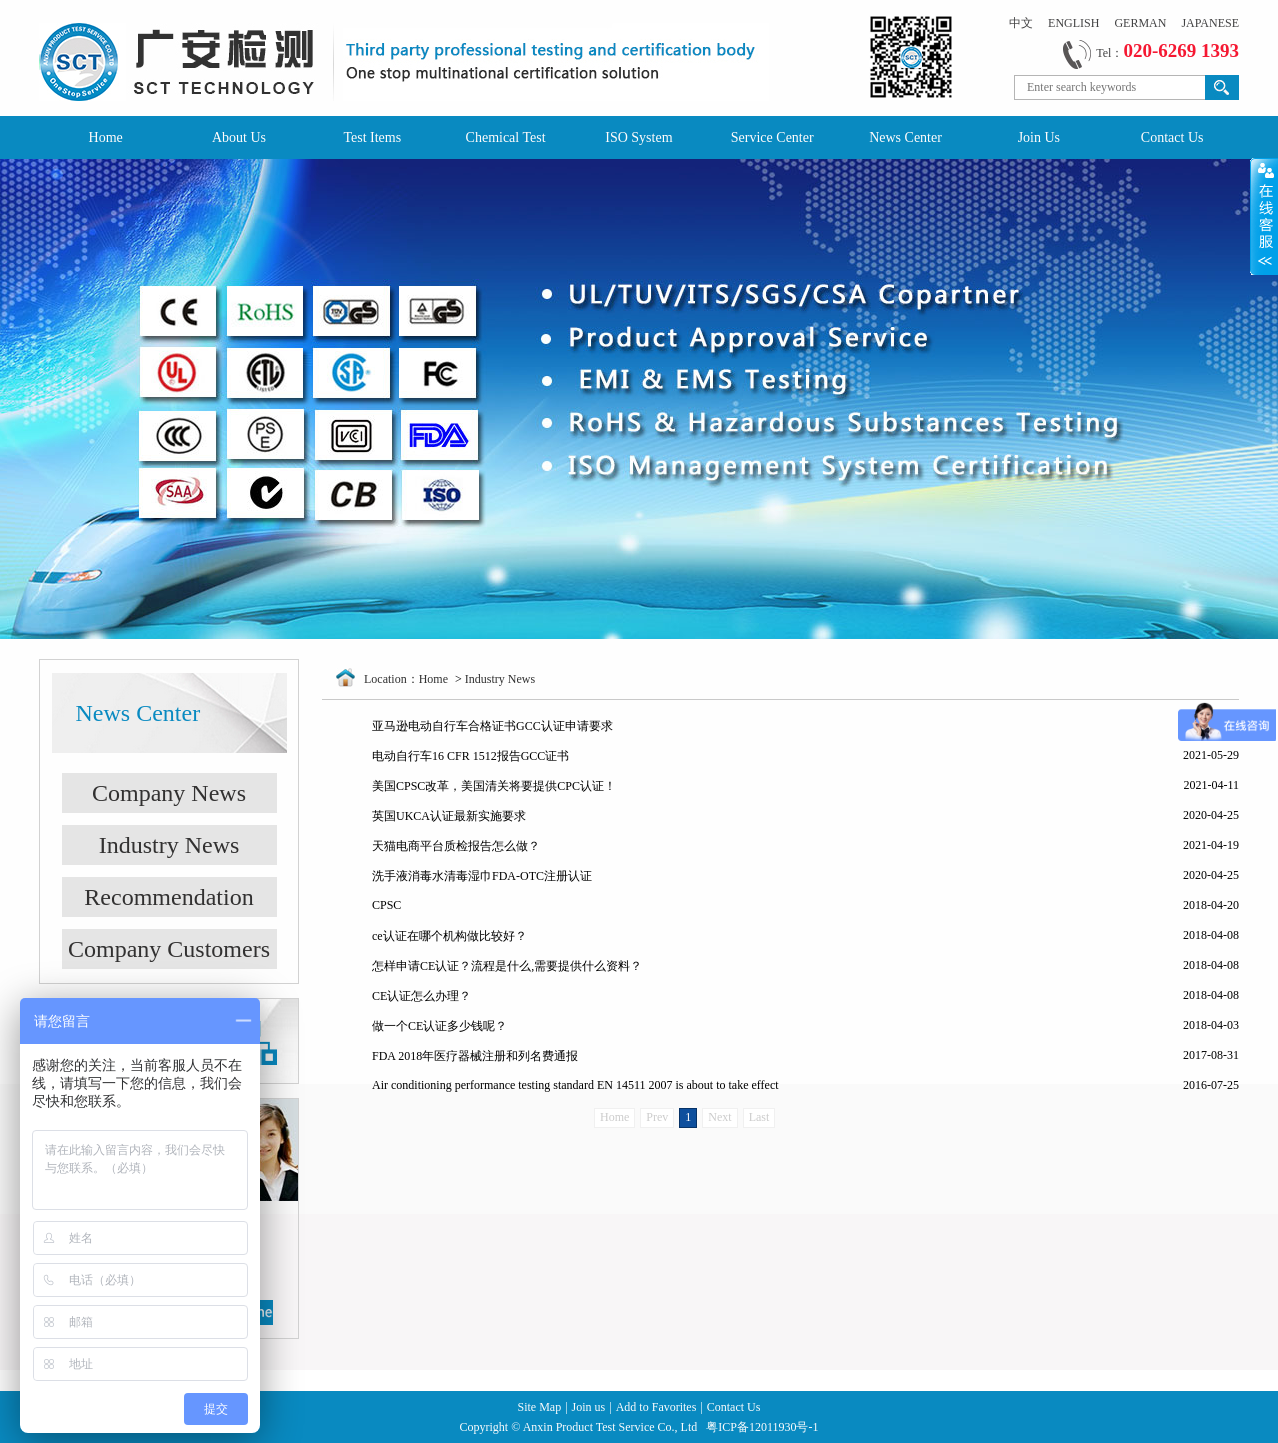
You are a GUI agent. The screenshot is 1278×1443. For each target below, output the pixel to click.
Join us (589, 1407)
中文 (1021, 23)
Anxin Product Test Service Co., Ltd (612, 1427)
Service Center (772, 137)
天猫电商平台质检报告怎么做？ (456, 846)
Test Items (372, 137)
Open (1264, 216)
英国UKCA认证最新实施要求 (449, 816)
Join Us (1039, 137)
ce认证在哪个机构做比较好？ (449, 936)
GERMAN (1140, 23)
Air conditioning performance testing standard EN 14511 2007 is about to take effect (575, 1085)
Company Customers (169, 949)
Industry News (169, 845)
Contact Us (1172, 137)
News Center (905, 137)
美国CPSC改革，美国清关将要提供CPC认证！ (494, 786)
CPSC (386, 905)
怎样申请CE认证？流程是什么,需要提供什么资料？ (507, 966)
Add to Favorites (656, 1407)
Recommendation (168, 897)
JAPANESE (1210, 23)
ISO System (638, 137)
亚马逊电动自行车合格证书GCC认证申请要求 (492, 726)
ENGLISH (1073, 23)
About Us (239, 137)
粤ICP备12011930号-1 (762, 1427)
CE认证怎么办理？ (421, 996)
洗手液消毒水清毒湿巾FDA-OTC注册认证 (482, 876)
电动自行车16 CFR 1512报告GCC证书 (470, 756)
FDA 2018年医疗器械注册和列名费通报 (475, 1056)
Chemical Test (506, 137)
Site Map (540, 1407)
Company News (169, 793)
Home (106, 137)
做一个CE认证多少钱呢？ (439, 1026)
